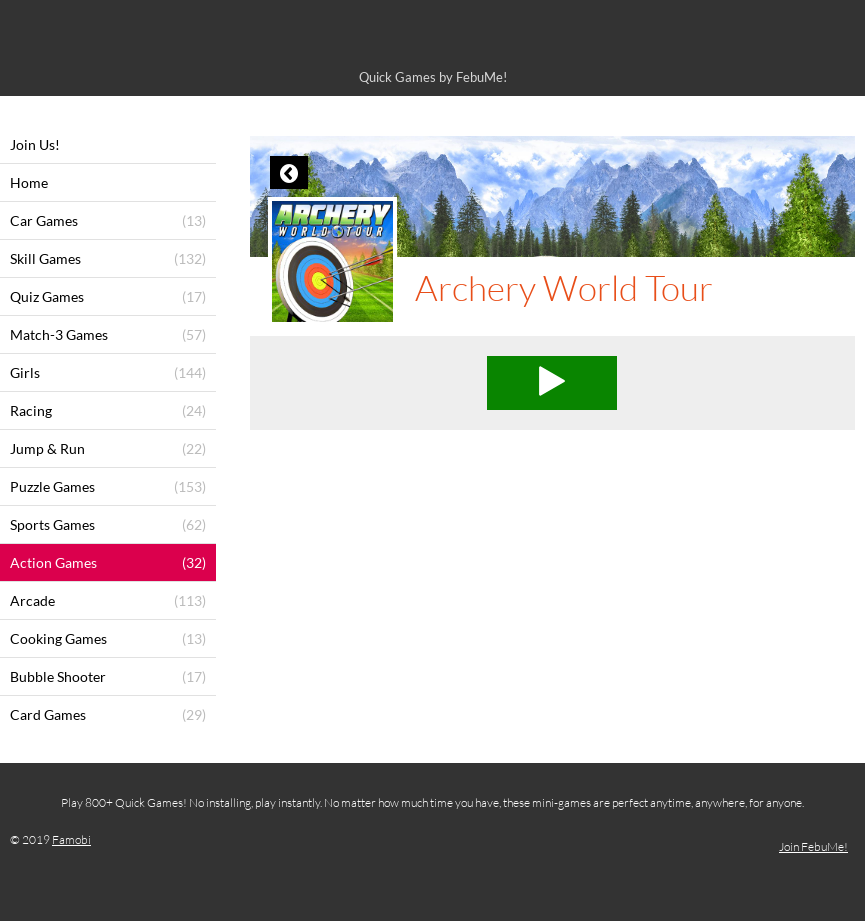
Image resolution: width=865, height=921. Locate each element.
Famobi (71, 839)
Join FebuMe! (813, 846)
